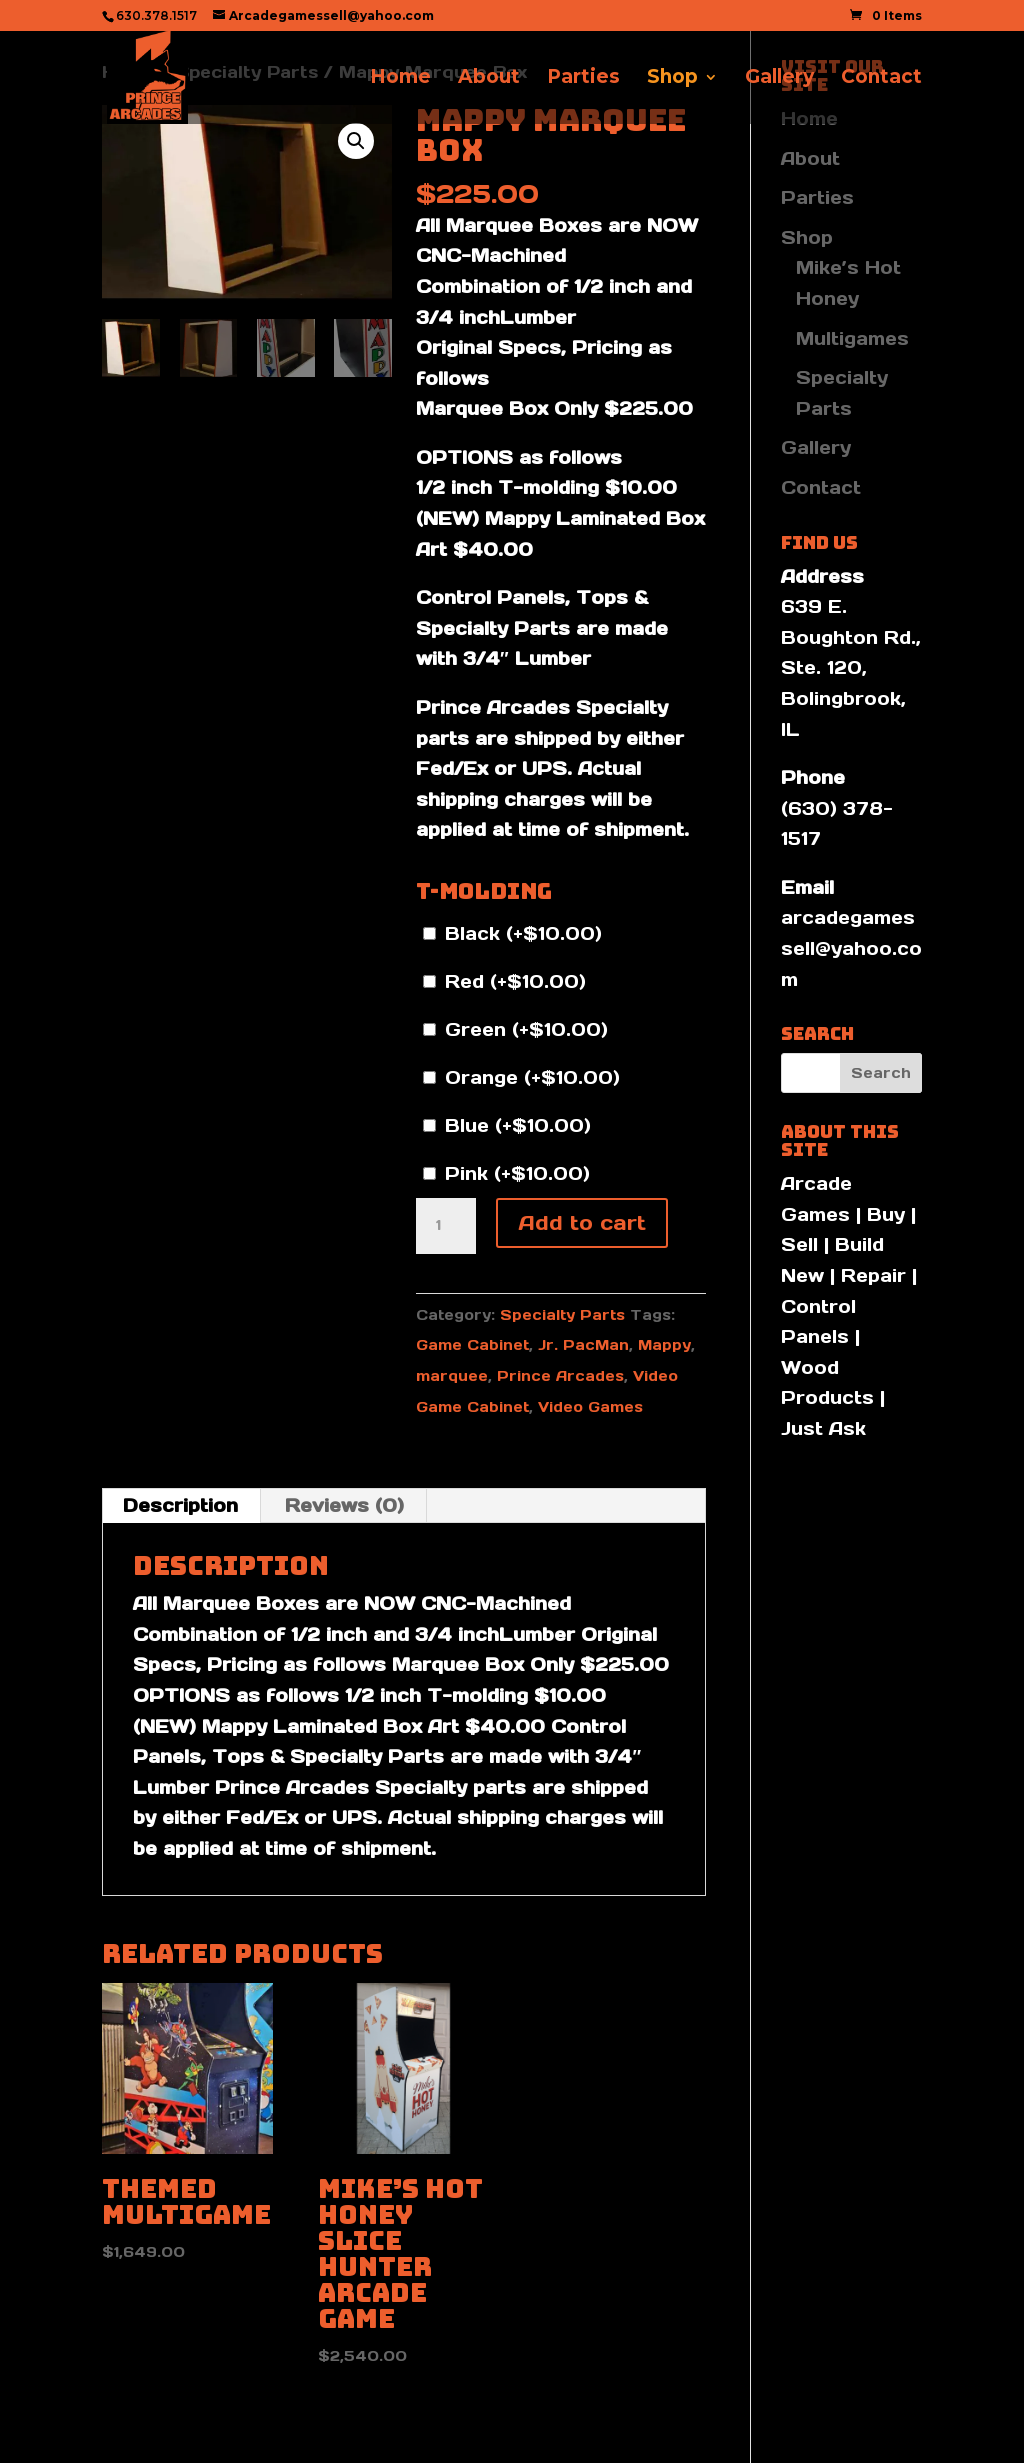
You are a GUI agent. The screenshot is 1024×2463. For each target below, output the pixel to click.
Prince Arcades (560, 1376)
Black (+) (512, 933)
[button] (356, 141)
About (489, 79)
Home (400, 79)
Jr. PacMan (583, 1345)
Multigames (852, 338)
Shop (672, 79)
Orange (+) (521, 1077)
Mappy (664, 1345)
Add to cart (582, 1223)
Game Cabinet (472, 1345)
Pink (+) (506, 1173)
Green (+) (515, 1029)
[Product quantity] (446, 1226)
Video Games (590, 1407)
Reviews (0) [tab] (344, 1505)
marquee (452, 1376)
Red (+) (504, 981)
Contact (881, 79)
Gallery (779, 79)
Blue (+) (507, 1125)
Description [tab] (180, 1505)
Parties (583, 79)
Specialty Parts (562, 1315)
